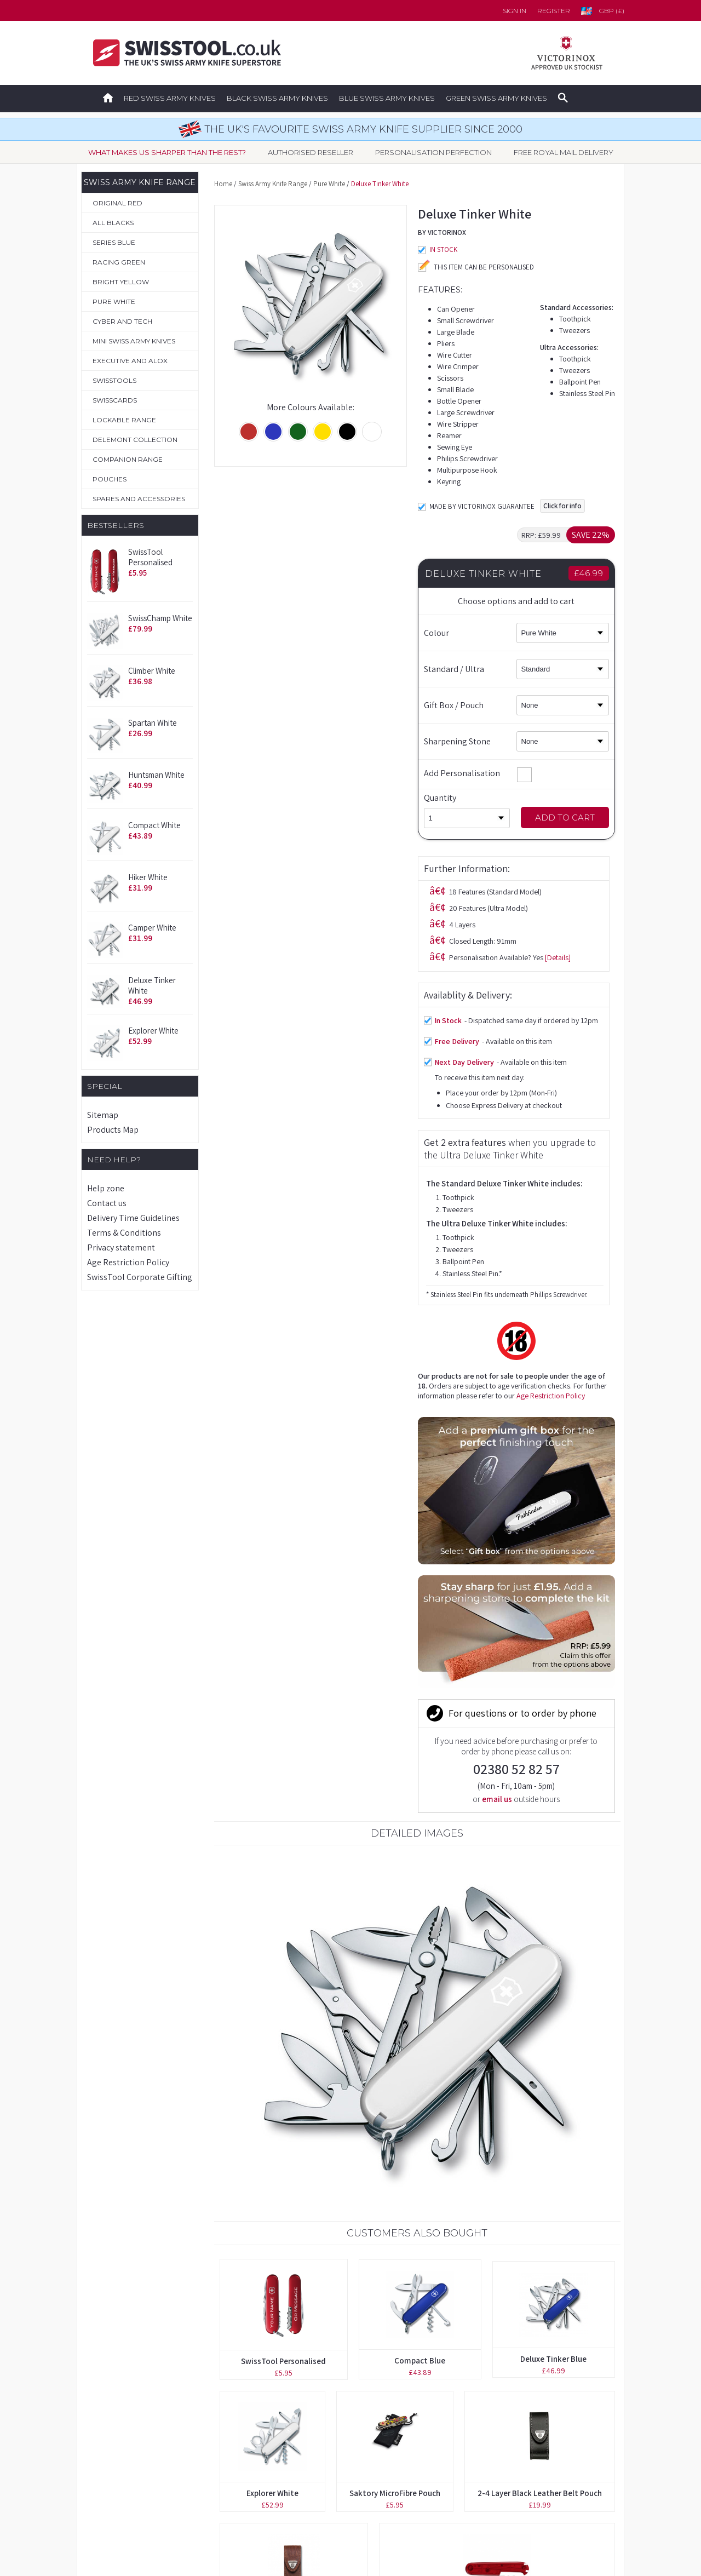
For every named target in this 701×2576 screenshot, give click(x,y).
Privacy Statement (477, 2487)
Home (223, 183)
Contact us (107, 1203)
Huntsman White (156, 775)
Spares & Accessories (128, 2487)
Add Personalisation (478, 773)
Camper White (152, 927)
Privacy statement (121, 1247)
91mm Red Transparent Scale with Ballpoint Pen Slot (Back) (496, 2064)
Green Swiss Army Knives (496, 98)
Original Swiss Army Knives (138, 2390)
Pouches (105, 2463)
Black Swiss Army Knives (277, 98)
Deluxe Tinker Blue (553, 1798)
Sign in (514, 11)
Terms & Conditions (124, 1232)
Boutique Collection (126, 2414)
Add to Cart (565, 817)
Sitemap (102, 1115)
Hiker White (148, 877)
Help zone (105, 1188)
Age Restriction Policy (128, 1262)
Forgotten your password (491, 2390)
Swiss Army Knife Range (272, 183)
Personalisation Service (132, 2438)
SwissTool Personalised (150, 557)
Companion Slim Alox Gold (417, 2194)
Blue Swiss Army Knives (387, 98)
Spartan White (152, 723)
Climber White (151, 670)
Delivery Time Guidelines (133, 1218)
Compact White (154, 825)
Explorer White (153, 1030)
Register (553, 11)
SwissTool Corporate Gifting (139, 1277)
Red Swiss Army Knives (170, 98)
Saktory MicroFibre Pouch (394, 1932)
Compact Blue (419, 1799)
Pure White (329, 183)
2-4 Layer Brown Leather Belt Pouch (294, 2064)
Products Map (113, 1129)
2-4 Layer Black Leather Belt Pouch (540, 1932)
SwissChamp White (160, 618)
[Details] (354, 579)
